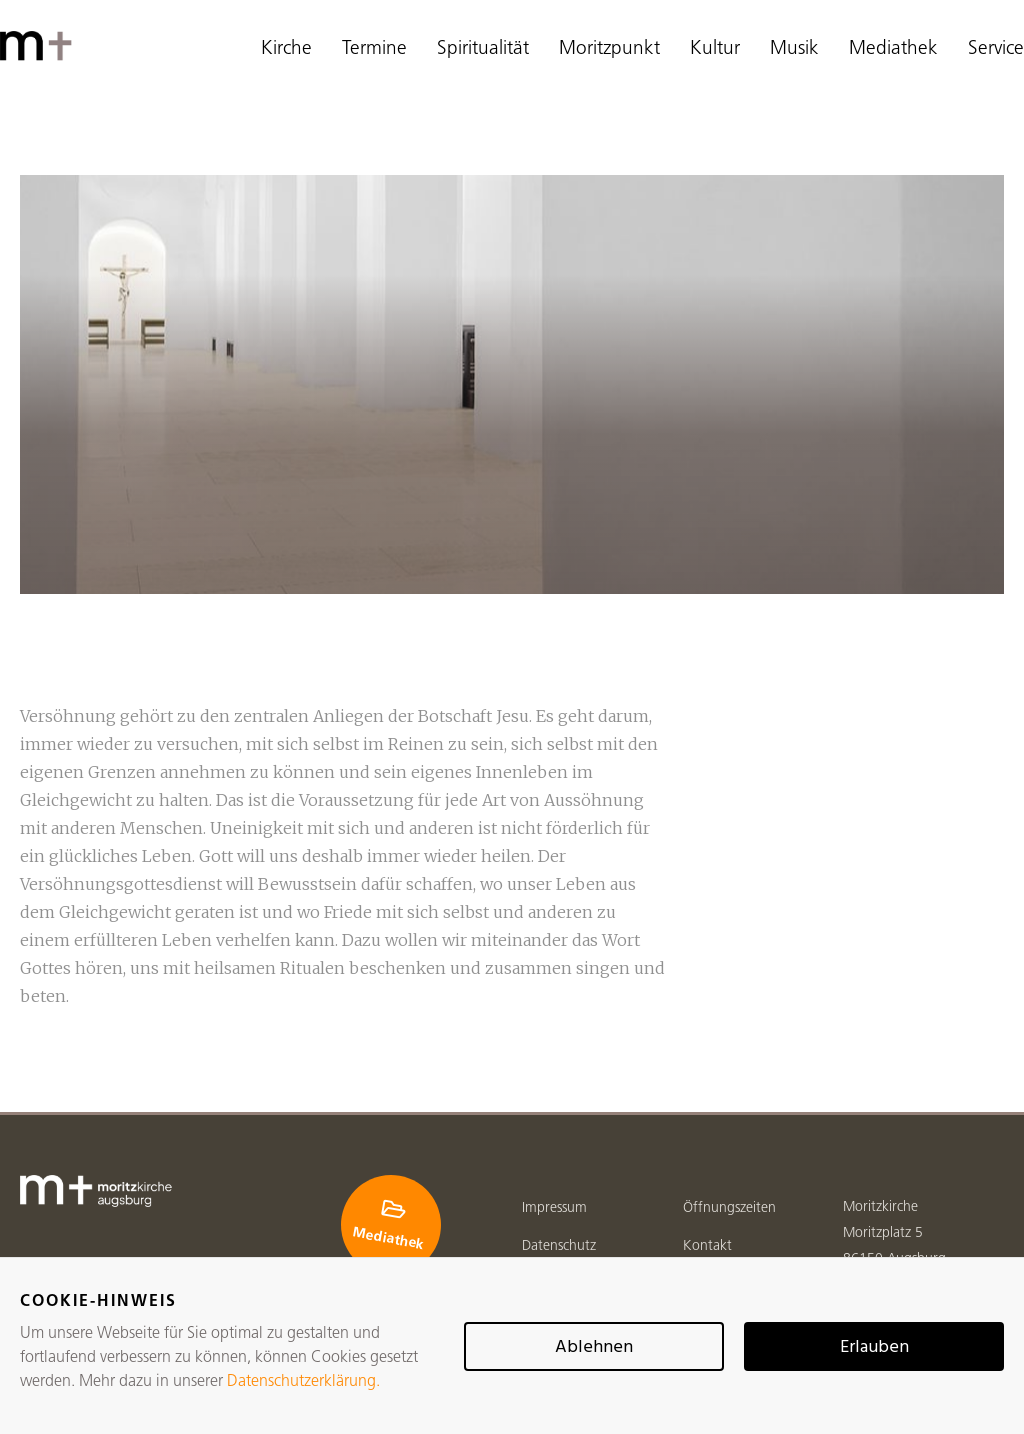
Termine (374, 49)
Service (996, 49)
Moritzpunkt (609, 49)
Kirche (286, 49)
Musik (794, 49)
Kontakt (707, 1246)
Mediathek (893, 49)
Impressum (554, 1208)
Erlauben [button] (874, 1347)
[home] (40, 46)
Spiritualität (483, 49)
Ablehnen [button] (594, 1347)
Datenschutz (559, 1246)
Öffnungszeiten (729, 1208)
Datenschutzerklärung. (303, 1382)
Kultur (715, 49)
